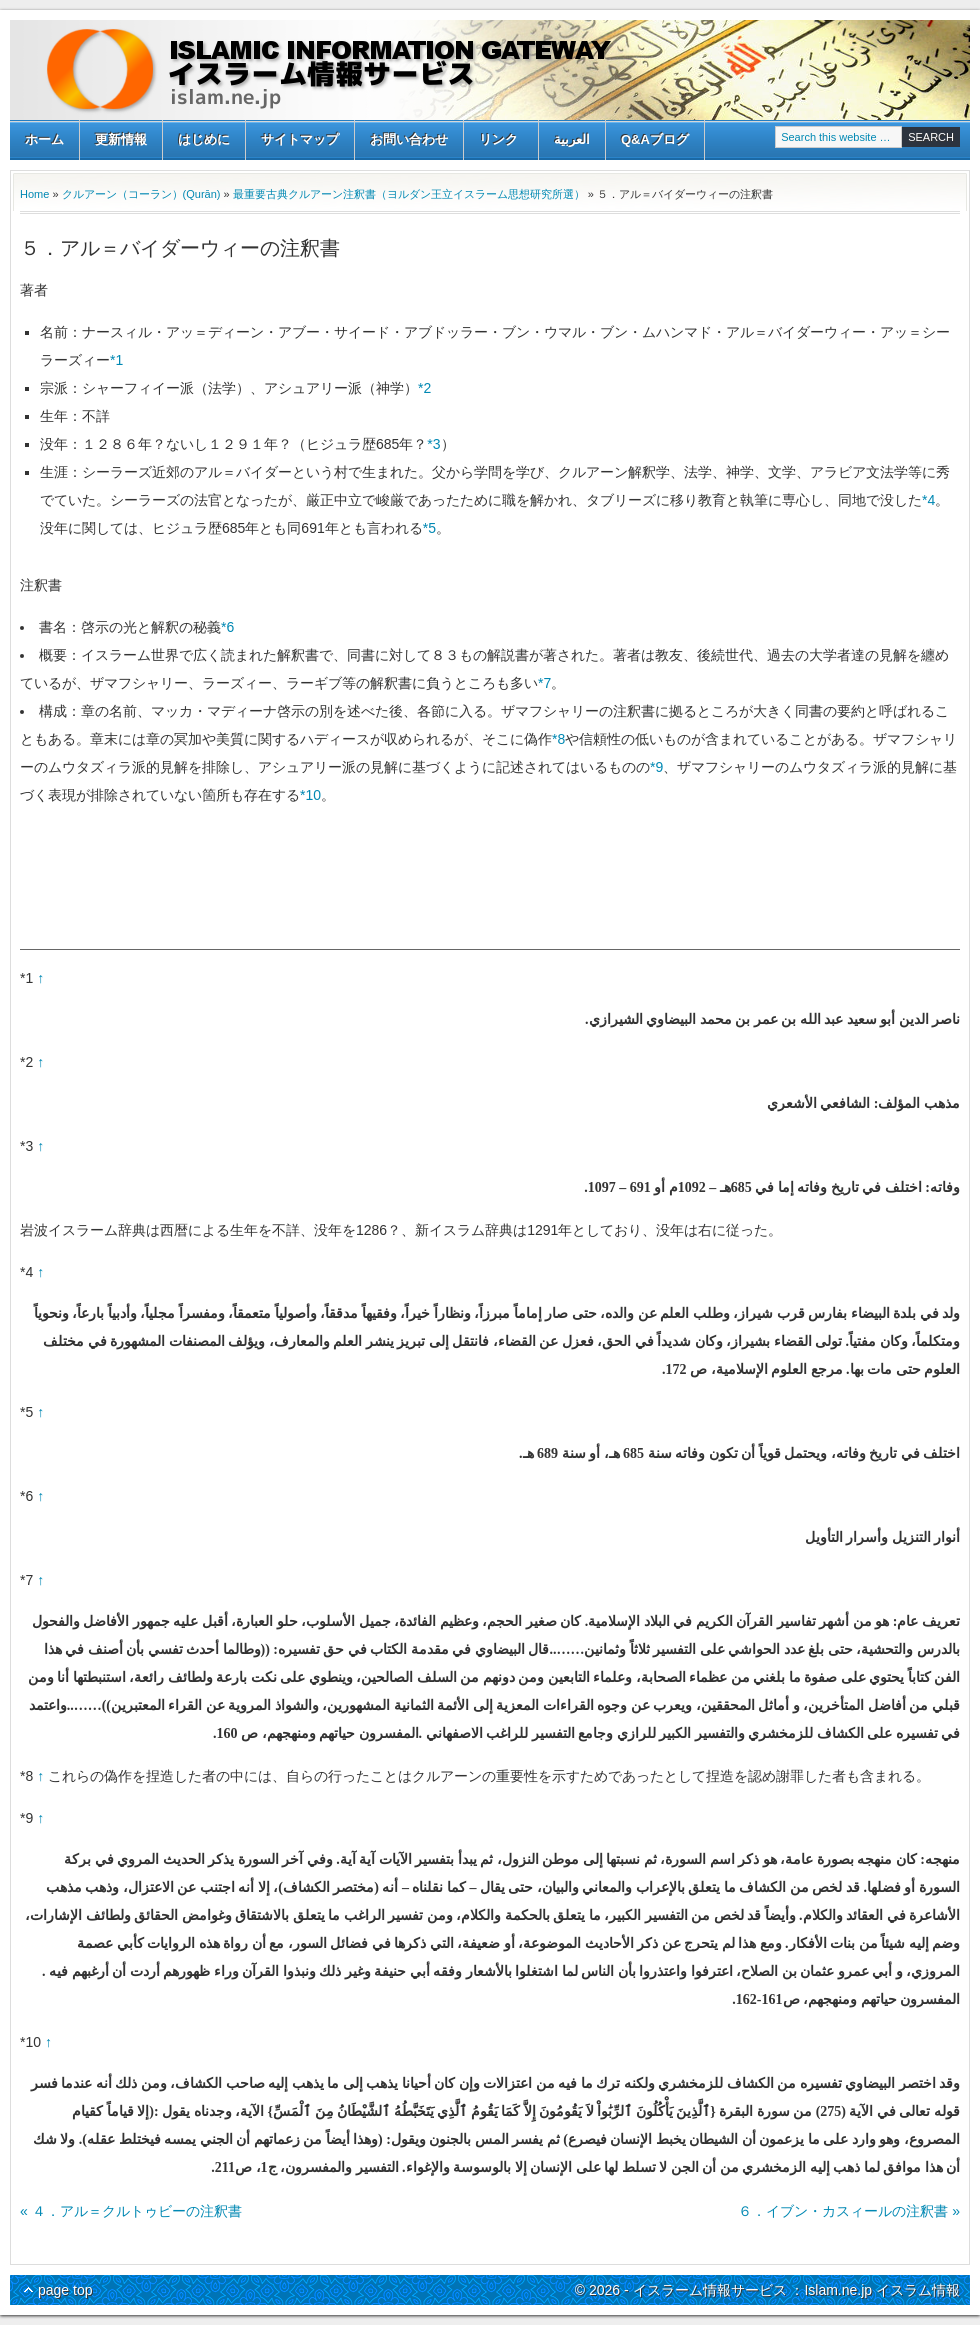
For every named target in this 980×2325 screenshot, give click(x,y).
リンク (498, 141)
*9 (656, 767)
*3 (433, 444)
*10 (310, 795)
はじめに (204, 139)
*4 (928, 500)
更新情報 (121, 139)
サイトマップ (300, 139)
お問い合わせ (409, 139)
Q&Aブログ (655, 139)
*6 (227, 627)
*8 (558, 739)
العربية (572, 139)
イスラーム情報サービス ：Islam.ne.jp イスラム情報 (490, 70)
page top (65, 2290)
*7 (544, 683)
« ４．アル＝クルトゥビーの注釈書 (131, 2211)
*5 (429, 528)
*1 (116, 360)
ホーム (44, 139)
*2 (424, 388)
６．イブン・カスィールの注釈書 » (849, 2211)
